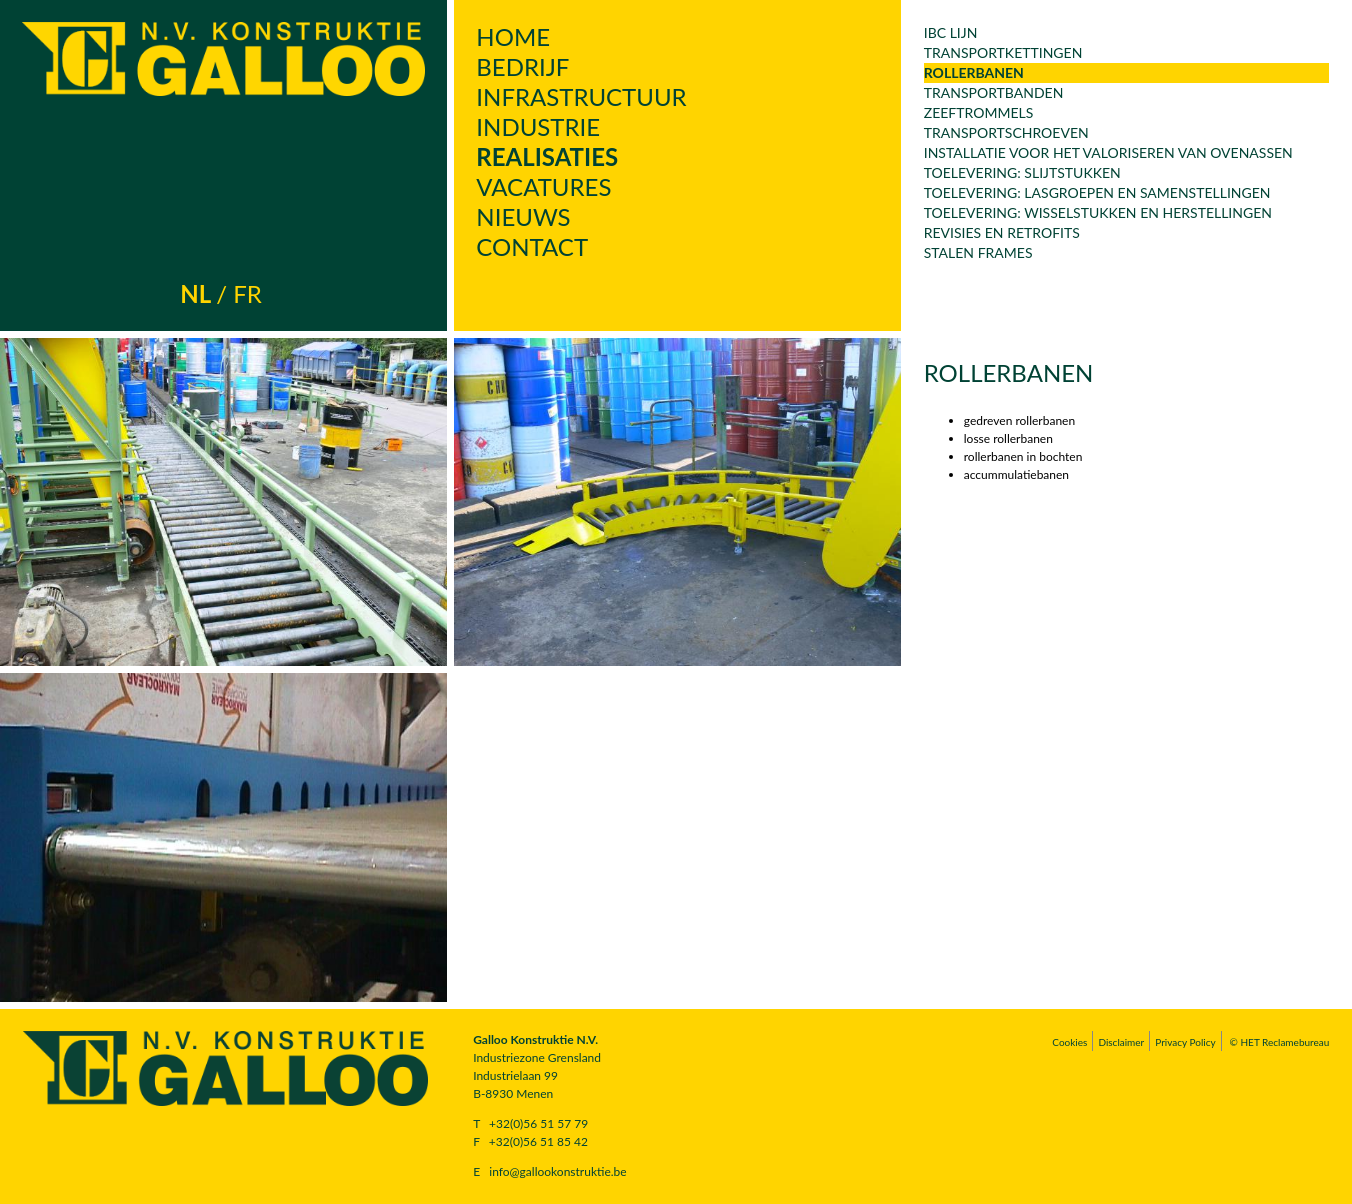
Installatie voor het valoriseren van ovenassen (1108, 152)
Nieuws (523, 216)
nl (195, 293)
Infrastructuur (581, 96)
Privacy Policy (1185, 1042)
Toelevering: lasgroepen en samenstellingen (1097, 192)
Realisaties (547, 156)
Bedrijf (522, 66)
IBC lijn (951, 32)
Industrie (538, 126)
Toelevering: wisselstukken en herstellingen (1098, 212)
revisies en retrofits (1002, 232)
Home (513, 36)
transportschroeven (1006, 132)
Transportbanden (994, 92)
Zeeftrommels (979, 112)
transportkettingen (1003, 52)
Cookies (1069, 1042)
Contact (532, 246)
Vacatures (543, 186)
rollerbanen (974, 72)
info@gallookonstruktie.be (557, 1171)
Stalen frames (978, 252)
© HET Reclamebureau (1280, 1042)
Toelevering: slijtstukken (1022, 172)
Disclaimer (1121, 1042)
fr (247, 293)
